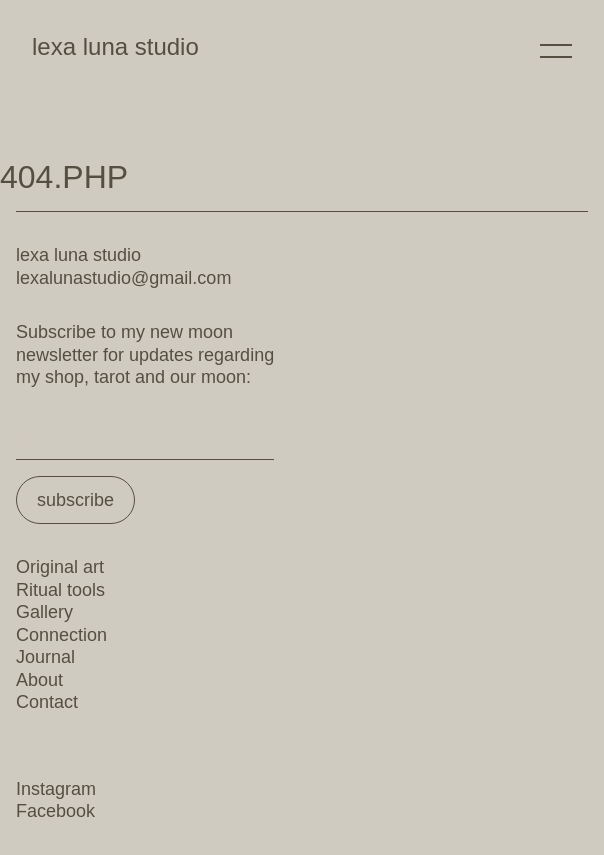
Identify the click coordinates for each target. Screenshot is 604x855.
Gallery (44, 612)
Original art (60, 567)
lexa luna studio (115, 46)
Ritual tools (60, 590)
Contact (47, 702)
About (39, 680)
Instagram (56, 789)
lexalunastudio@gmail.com (123, 278)
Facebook (55, 811)
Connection (61, 635)
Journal (45, 657)
